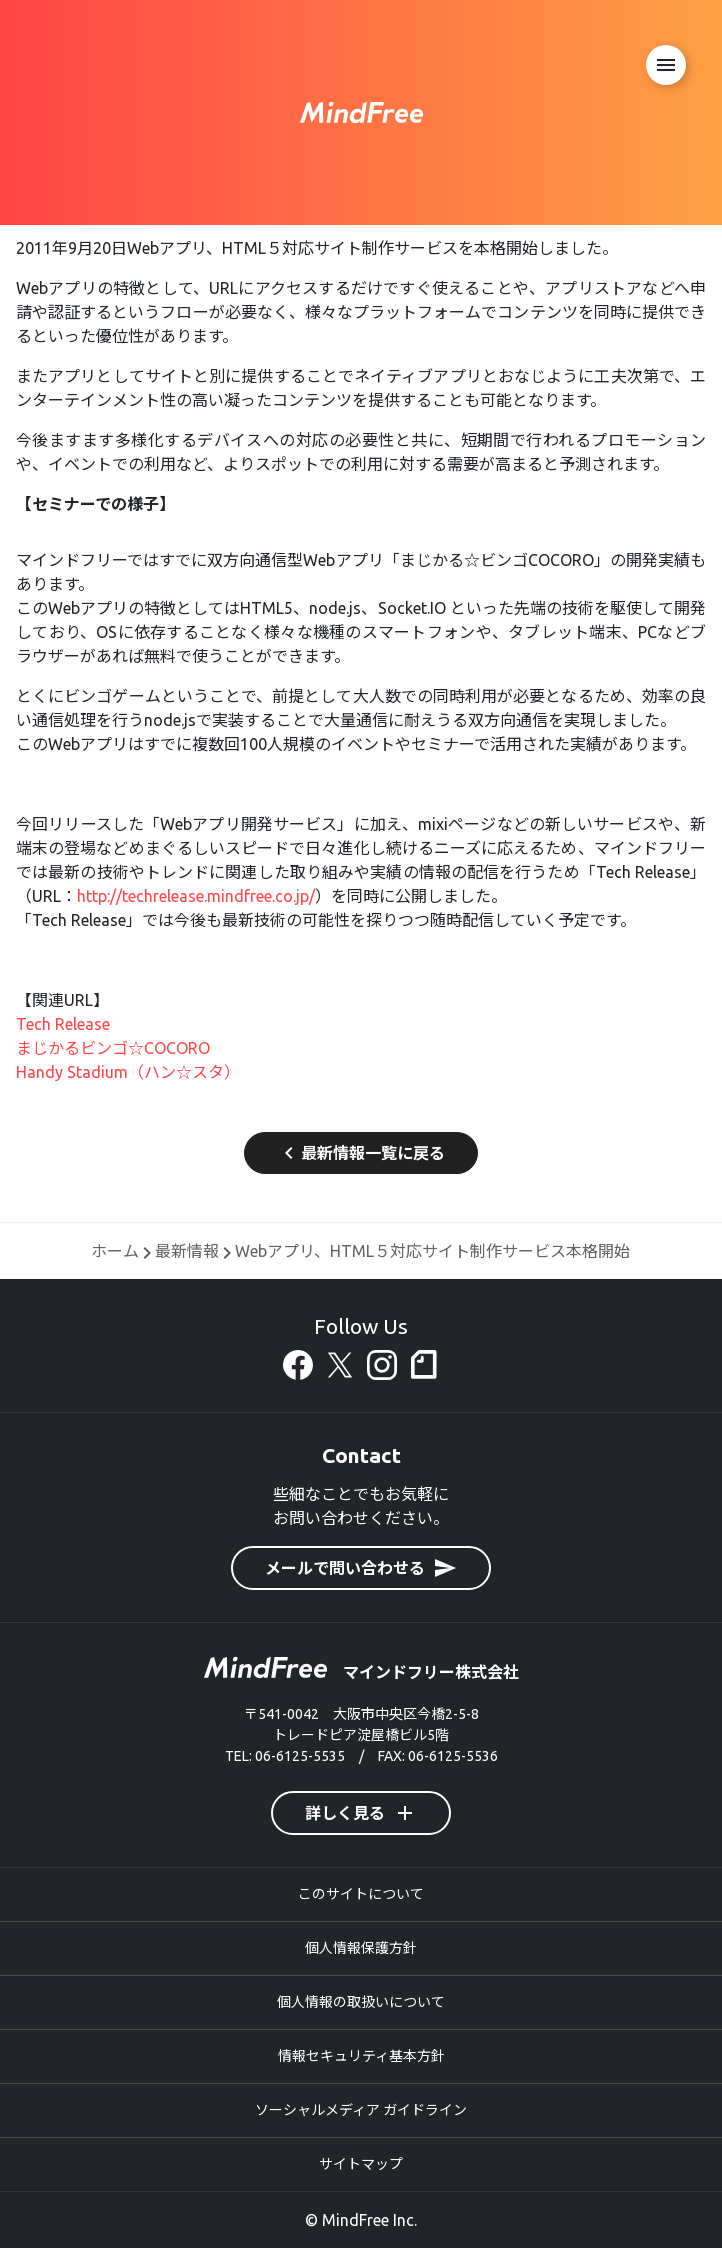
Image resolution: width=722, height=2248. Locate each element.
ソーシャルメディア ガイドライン (361, 2110)
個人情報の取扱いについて (361, 2002)
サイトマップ (361, 2164)
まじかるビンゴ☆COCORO (113, 1048)
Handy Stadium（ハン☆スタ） (128, 1072)
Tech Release (63, 1024)
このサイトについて (361, 1894)
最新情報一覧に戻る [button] (361, 1153)
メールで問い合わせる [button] (361, 1568)
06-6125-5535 (300, 1756)
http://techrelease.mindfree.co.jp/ (196, 896)
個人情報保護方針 (361, 1948)
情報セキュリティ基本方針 (361, 2056)
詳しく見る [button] (361, 1813)
